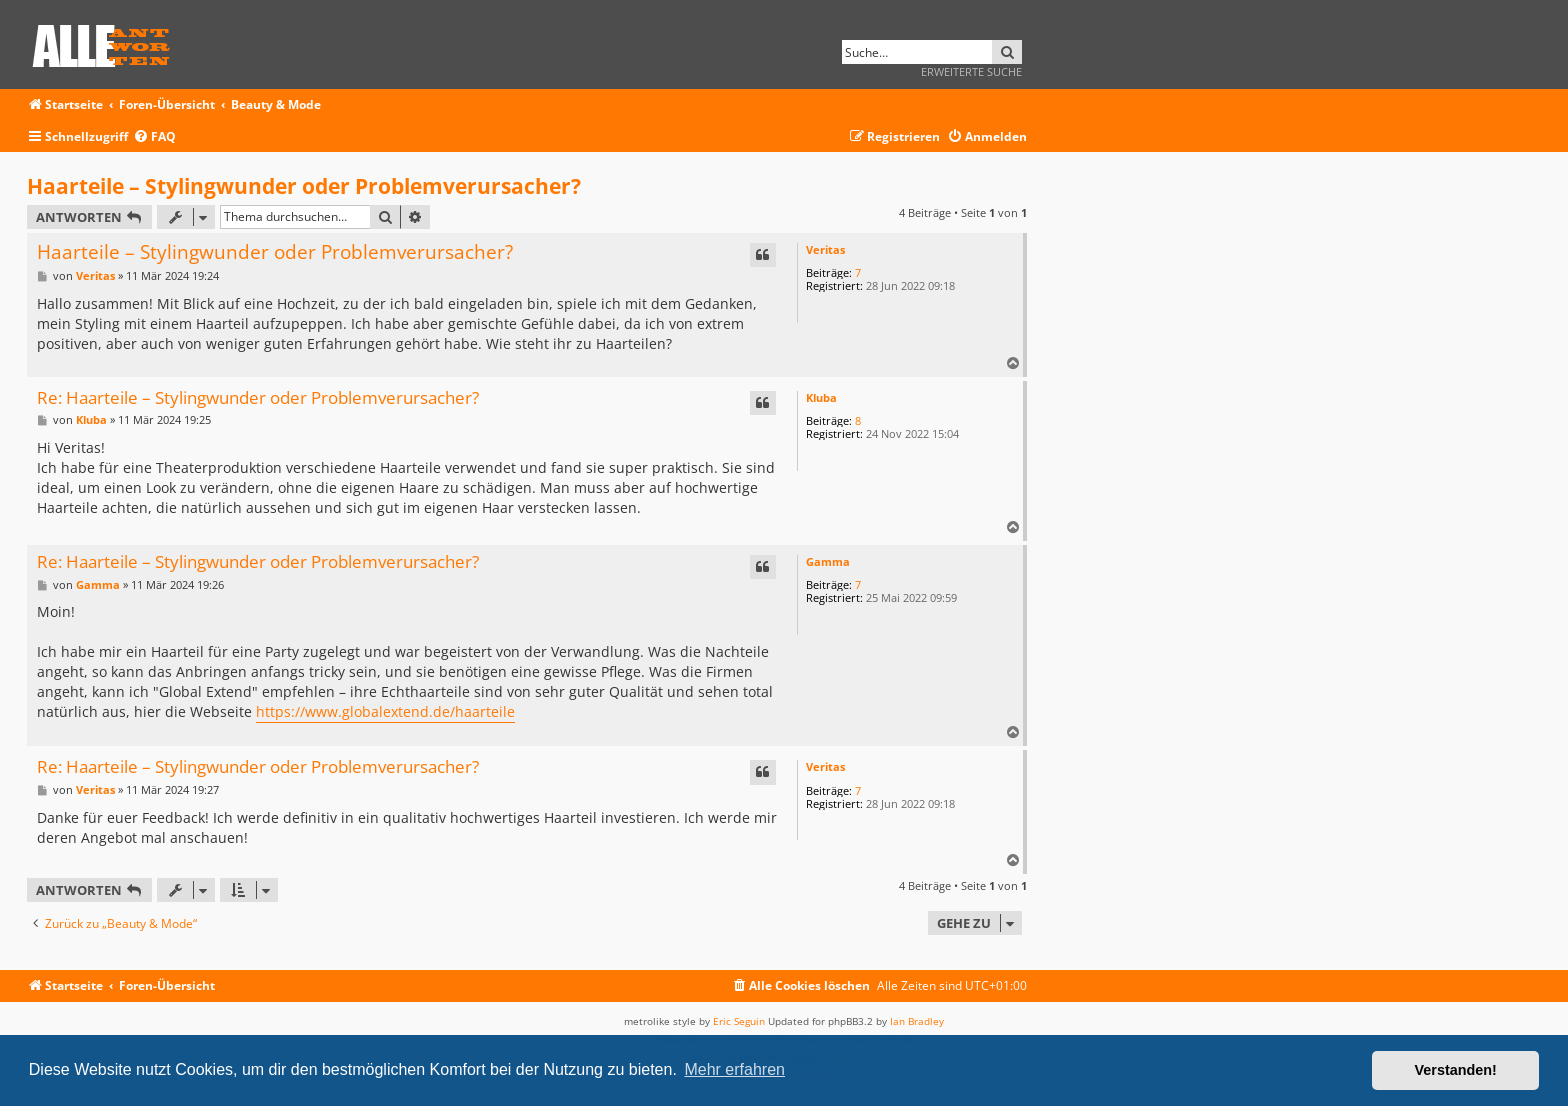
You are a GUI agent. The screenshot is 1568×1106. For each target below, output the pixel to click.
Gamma (828, 561)
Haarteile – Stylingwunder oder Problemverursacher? (304, 186)
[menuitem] (154, 137)
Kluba (821, 397)
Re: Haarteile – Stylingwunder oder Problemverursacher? (258, 398)
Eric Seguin (739, 1021)
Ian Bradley (917, 1021)
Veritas (825, 249)
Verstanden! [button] (1456, 1070)
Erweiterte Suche (971, 71)
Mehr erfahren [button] (734, 1069)
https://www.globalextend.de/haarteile (385, 711)
